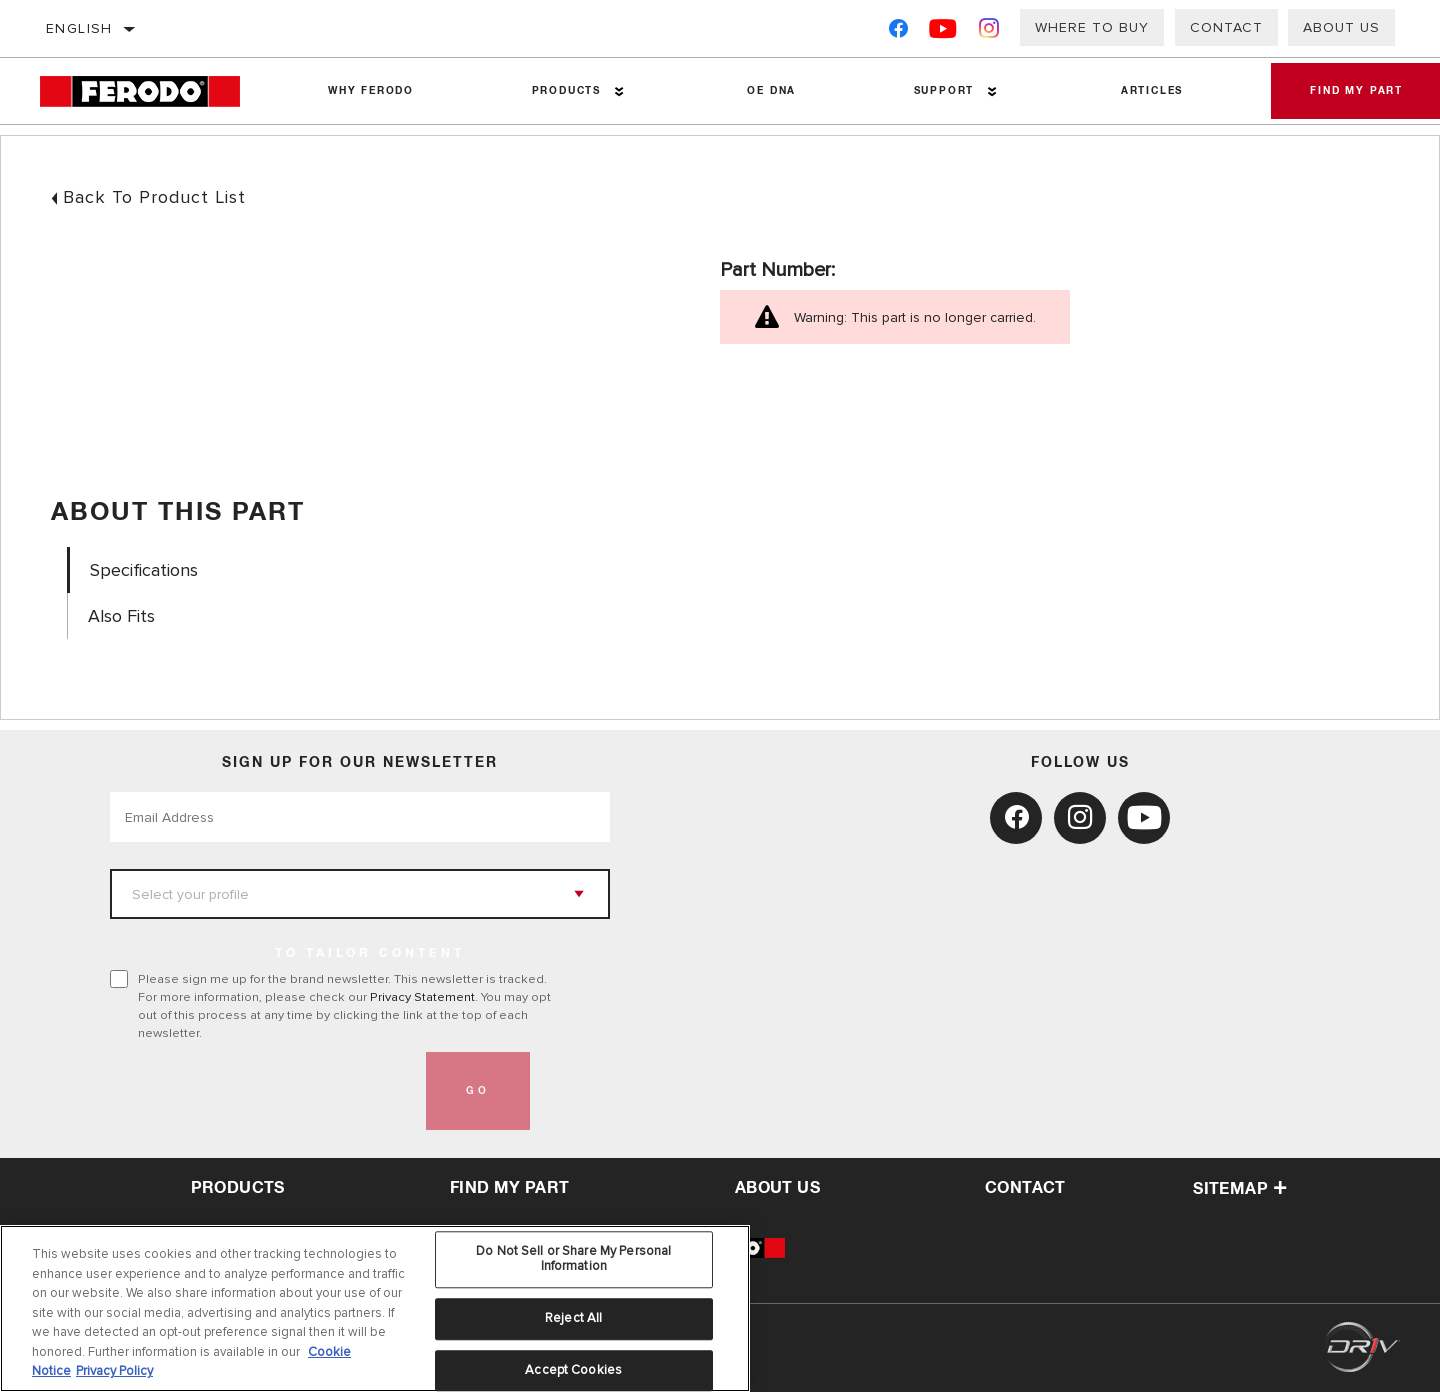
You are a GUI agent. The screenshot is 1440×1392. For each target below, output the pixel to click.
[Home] (154, 91)
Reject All (573, 1318)
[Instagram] (989, 32)
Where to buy (1092, 27)
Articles (1150, 91)
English (79, 28)
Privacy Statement (422, 997)
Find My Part (510, 1188)
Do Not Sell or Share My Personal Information (573, 1259)
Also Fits (121, 616)
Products (565, 91)
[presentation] (262, 1091)
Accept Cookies (573, 1370)
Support (942, 91)
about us (777, 1188)
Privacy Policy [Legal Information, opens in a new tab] (114, 1371)
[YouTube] (943, 32)
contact (1025, 1188)
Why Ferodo (371, 91)
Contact (1226, 27)
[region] (375, 1308)
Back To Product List (154, 197)
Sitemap (1240, 1189)
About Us (1341, 27)
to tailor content (370, 954)
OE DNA (771, 91)
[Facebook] (898, 32)
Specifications (144, 570)
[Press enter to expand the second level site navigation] (618, 91)
